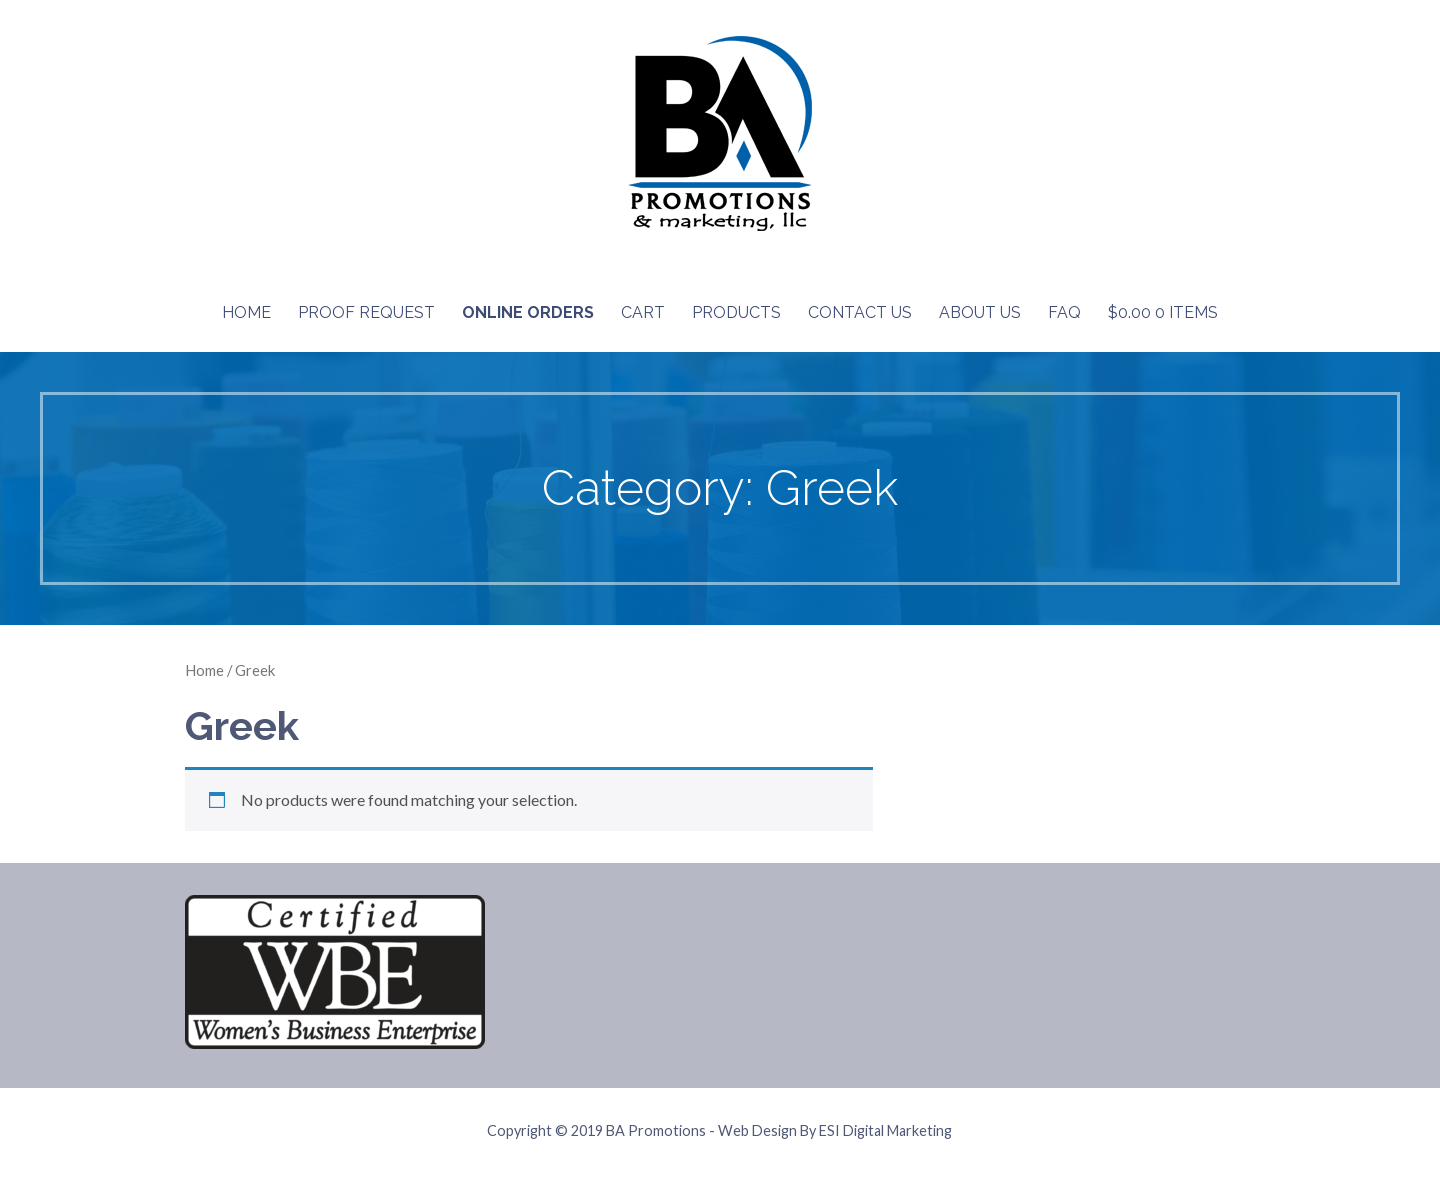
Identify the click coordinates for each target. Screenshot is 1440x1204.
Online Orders (528, 312)
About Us (980, 312)
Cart (643, 312)
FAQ (1064, 312)
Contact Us (860, 312)
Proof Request (366, 312)
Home (246, 312)
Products (736, 312)
